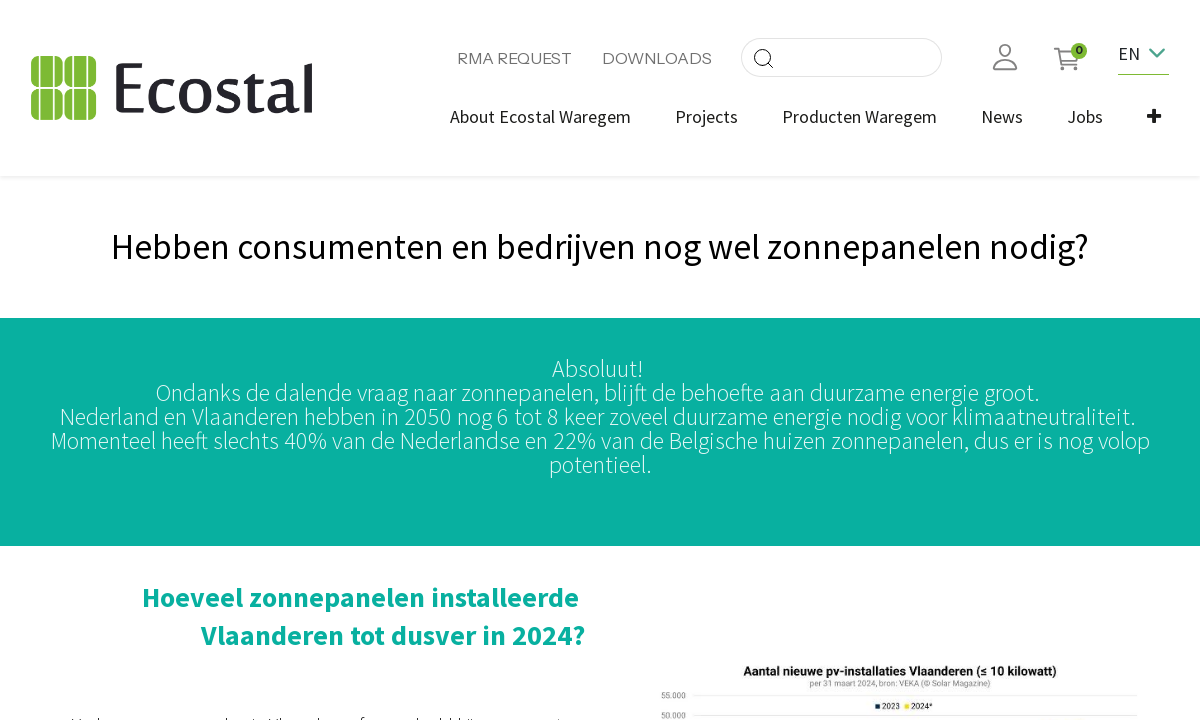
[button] (1154, 116)
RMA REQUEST (514, 58)
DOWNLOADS (657, 58)
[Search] (763, 57)
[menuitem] (540, 116)
